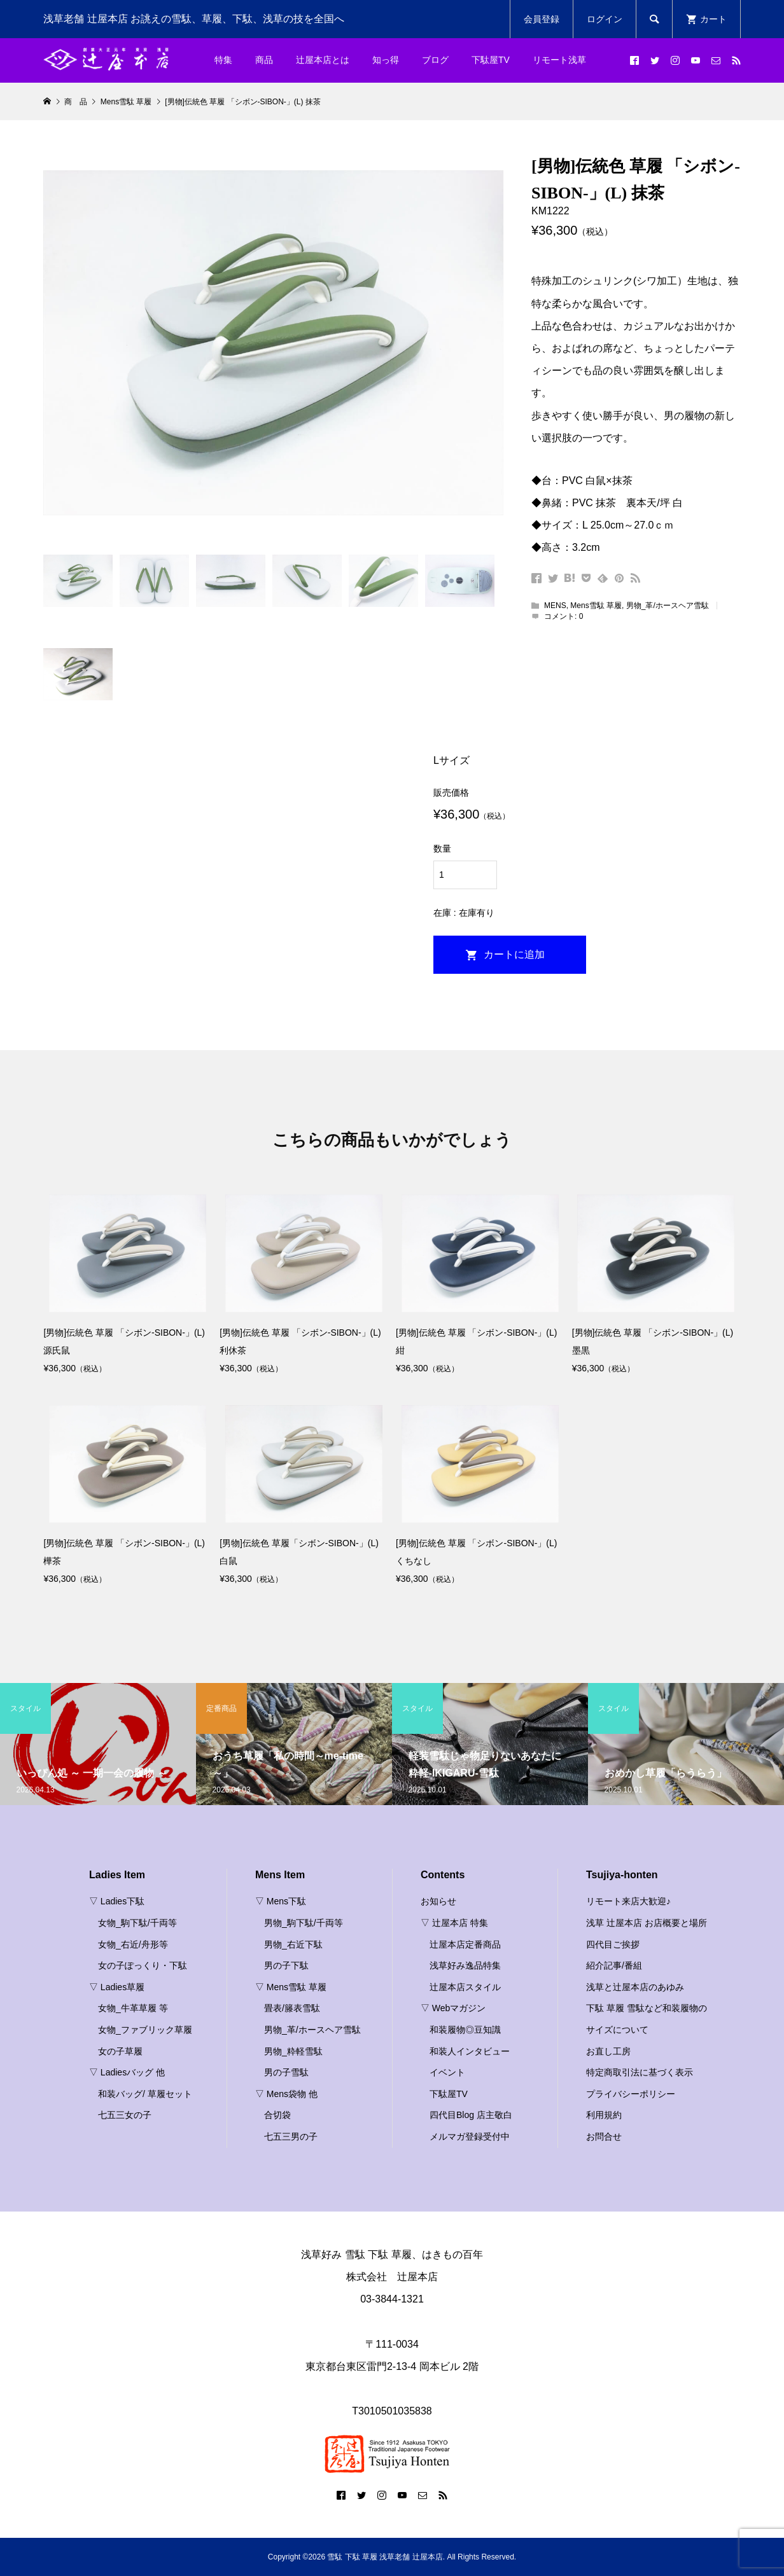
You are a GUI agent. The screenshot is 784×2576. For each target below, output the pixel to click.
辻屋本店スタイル (465, 1987)
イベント (447, 2072)
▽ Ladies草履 (116, 1987)
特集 (223, 60)
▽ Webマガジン (453, 2008)
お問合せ (604, 2136)
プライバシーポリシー (630, 2094)
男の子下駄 (286, 1965)
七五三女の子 (124, 2115)
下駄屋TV (491, 60)
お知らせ (438, 1901)
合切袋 (277, 2115)
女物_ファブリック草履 (145, 2030)
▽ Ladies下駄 (116, 1901)
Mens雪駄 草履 (596, 605)
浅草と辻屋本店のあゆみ (635, 1987)
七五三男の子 (291, 2136)
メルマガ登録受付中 (470, 2136)
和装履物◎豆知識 (465, 2030)
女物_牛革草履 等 (133, 2008)
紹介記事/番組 (614, 1965)
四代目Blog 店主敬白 (471, 2115)
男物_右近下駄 (293, 1944)
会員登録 (541, 19)
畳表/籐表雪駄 (292, 2008)
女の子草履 (120, 2051)
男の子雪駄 (286, 2072)
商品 (264, 60)
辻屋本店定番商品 (465, 1944)
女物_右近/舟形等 (133, 1944)
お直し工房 (608, 2051)
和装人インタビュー (470, 2051)
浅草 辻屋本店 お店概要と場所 (646, 1923)
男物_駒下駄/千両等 (303, 1923)
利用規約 (604, 2115)
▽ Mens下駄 (280, 1901)
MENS (555, 605)
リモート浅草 (559, 60)
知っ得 (385, 60)
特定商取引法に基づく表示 (639, 2072)
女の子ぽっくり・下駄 (142, 1965)
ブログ (435, 60)
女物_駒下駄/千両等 (137, 1923)
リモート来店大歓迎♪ (628, 1901)
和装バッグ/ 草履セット (145, 2094)
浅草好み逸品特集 (465, 1965)
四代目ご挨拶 (613, 1944)
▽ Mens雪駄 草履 (290, 1987)
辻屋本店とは (322, 60)
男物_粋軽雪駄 (293, 2051)
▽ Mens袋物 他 (286, 2094)
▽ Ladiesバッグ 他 (127, 2072)
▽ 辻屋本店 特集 (454, 1923)
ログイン (604, 19)
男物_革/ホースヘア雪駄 (667, 605)
